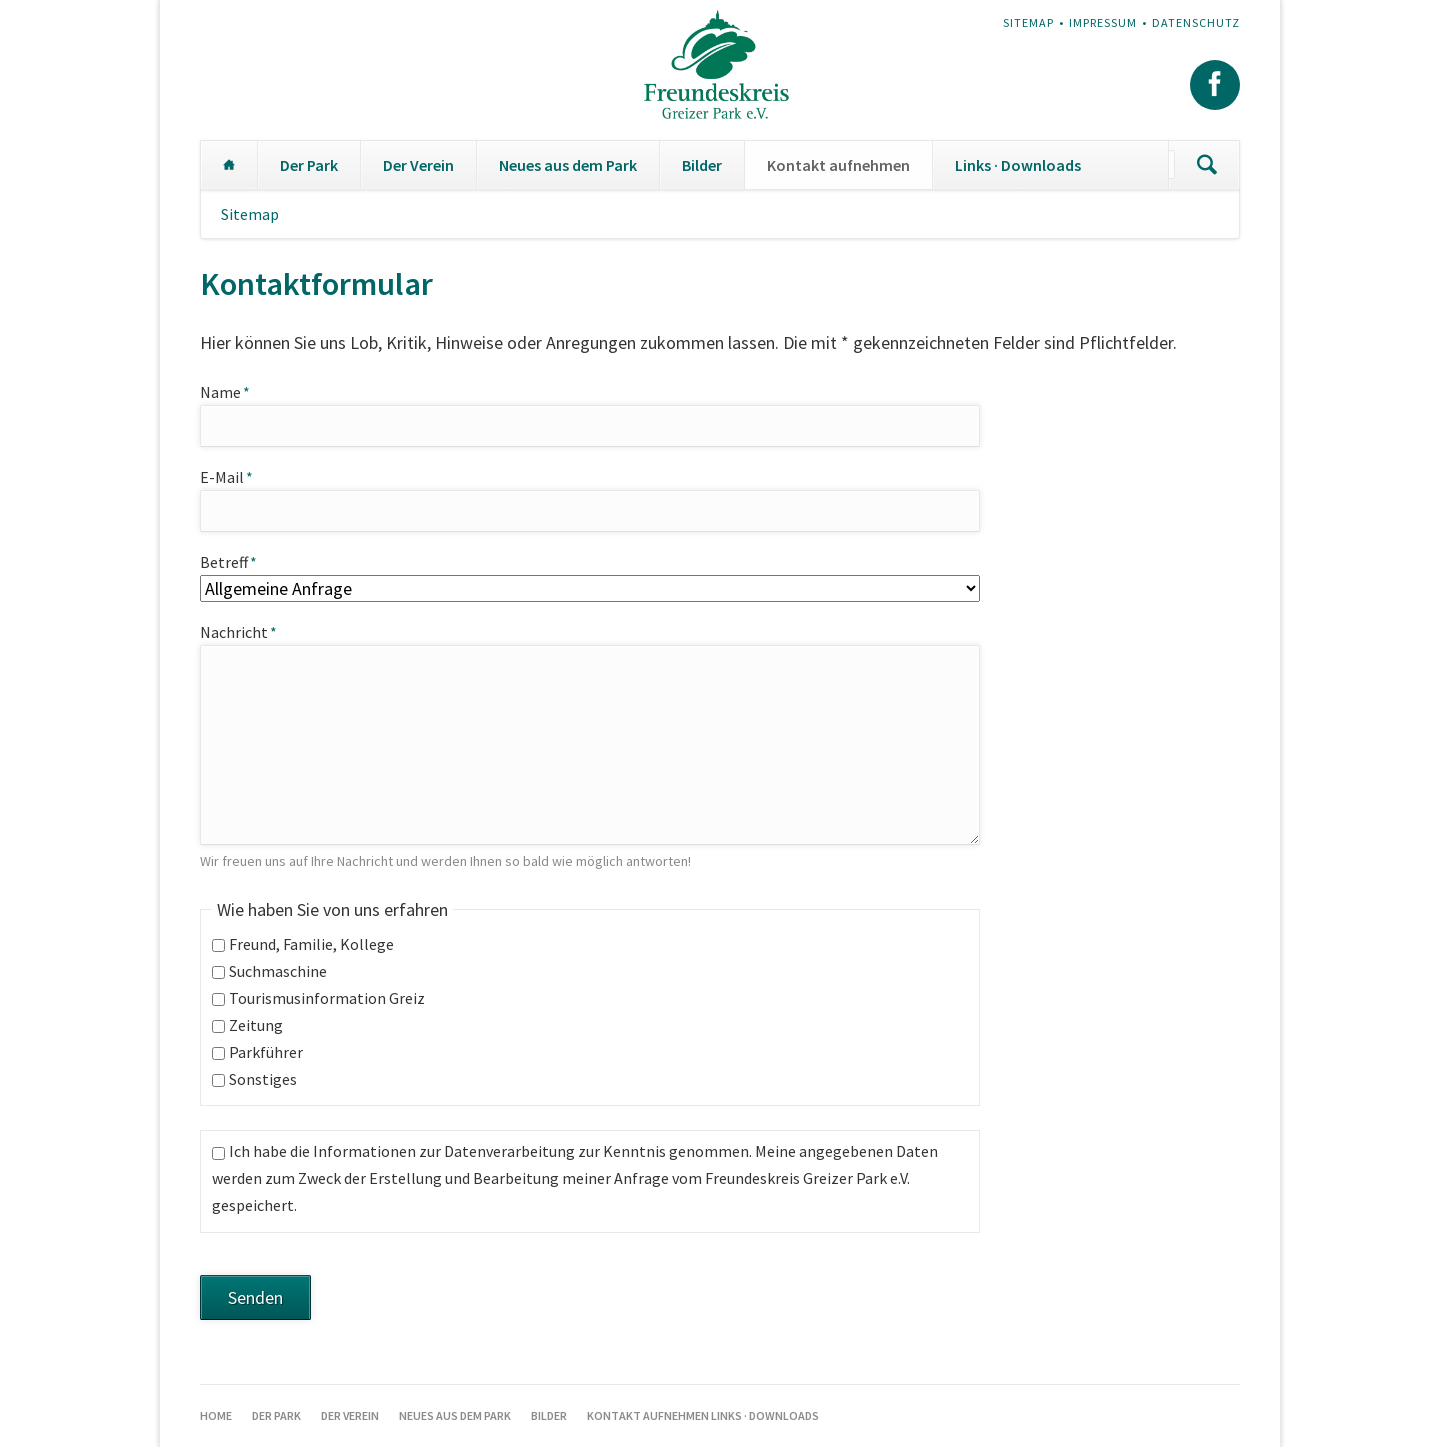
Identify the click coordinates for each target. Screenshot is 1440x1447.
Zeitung (256, 1025)
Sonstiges (263, 1079)
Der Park (309, 165)
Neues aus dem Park (568, 165)
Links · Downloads (1018, 165)
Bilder (702, 165)
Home (229, 165)
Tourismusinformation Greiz (327, 998)
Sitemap (1028, 22)
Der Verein (418, 165)
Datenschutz (1196, 22)
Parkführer (266, 1052)
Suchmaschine (278, 971)
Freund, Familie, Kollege (311, 944)
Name (237, 391)
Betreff (237, 561)
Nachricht (238, 632)
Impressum (1103, 22)
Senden (255, 1297)
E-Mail (237, 476)
